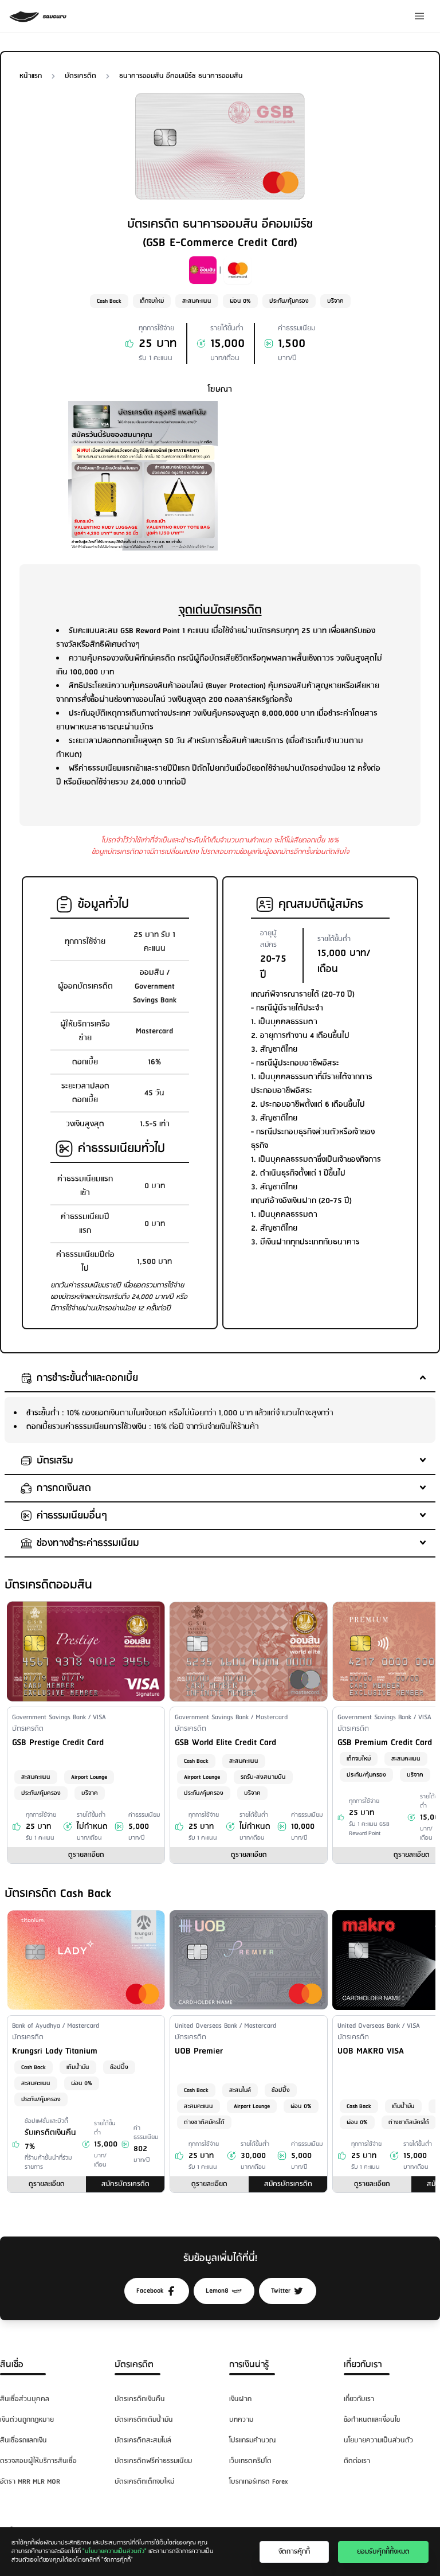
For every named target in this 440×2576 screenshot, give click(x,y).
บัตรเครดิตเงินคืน (140, 2399)
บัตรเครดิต (134, 2364)
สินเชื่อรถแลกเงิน (23, 2440)
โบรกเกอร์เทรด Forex (258, 2482)
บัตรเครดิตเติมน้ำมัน (144, 2420)
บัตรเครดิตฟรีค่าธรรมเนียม (153, 2461)
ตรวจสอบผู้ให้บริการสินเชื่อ (38, 2461)
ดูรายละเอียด (86, 1855)
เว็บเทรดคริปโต (250, 2461)
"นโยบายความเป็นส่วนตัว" (114, 2551)
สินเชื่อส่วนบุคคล (24, 2399)
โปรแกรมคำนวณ (252, 2440)
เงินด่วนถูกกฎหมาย (27, 2420)
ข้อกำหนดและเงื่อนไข (372, 2420)
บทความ (241, 2420)
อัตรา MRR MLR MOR (30, 2482)
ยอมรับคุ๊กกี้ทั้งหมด (383, 2552)
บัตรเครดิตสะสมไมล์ (143, 2440)
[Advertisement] (297, 472)
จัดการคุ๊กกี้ (294, 2552)
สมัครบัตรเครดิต (125, 2184)
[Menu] (419, 16)
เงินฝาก (240, 2399)
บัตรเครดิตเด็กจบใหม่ (144, 2482)
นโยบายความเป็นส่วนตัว (378, 2440)
